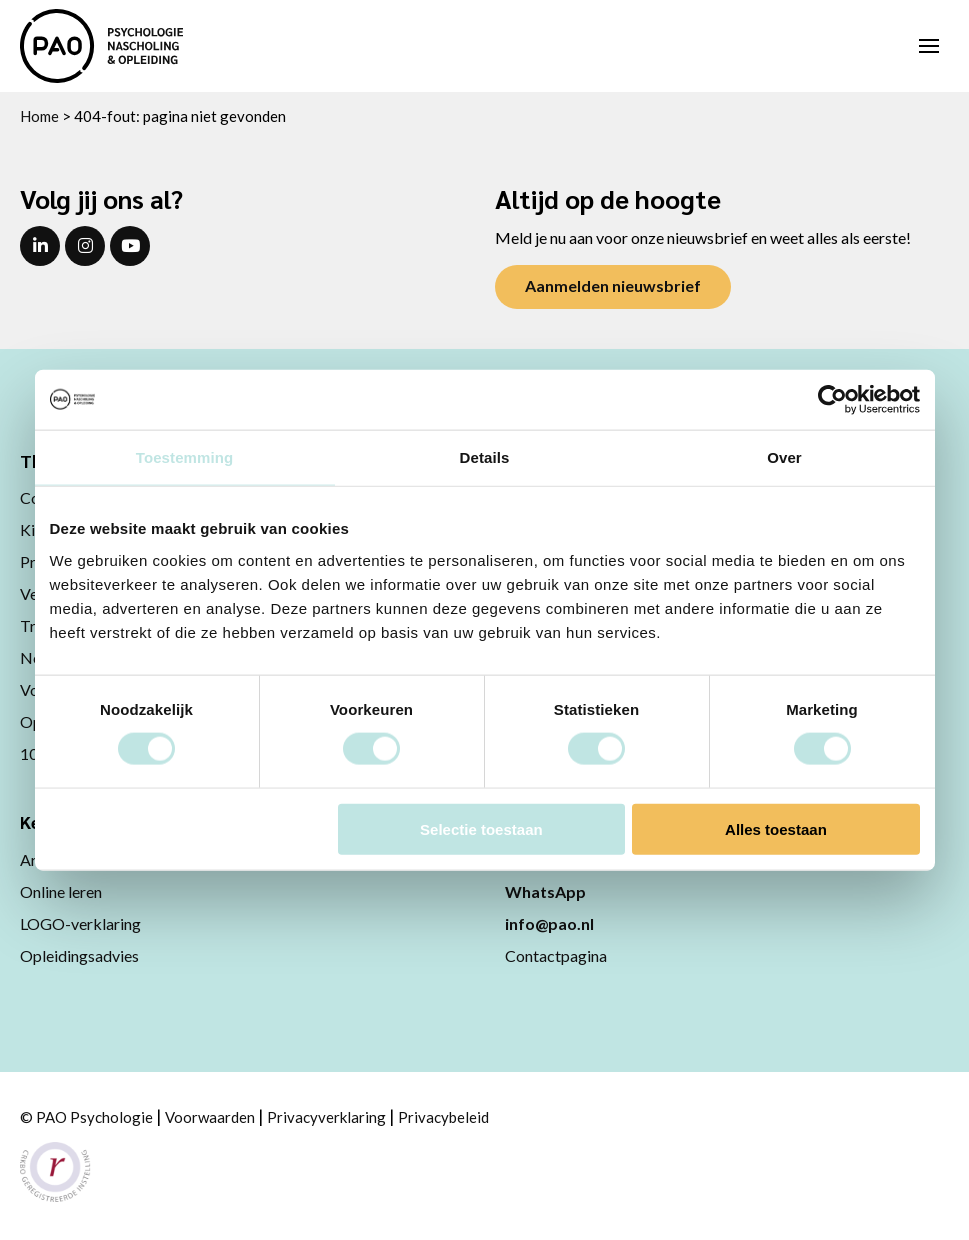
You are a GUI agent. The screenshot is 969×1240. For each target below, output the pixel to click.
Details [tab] (485, 457)
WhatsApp (545, 891)
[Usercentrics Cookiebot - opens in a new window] (832, 400)
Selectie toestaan (481, 828)
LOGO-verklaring (80, 923)
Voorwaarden (210, 1117)
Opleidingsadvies (79, 955)
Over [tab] (784, 457)
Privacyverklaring (326, 1117)
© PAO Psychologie (86, 1117)
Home (39, 116)
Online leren (61, 891)
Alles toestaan (776, 828)
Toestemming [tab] (185, 457)
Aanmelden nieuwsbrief (613, 285)
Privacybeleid (443, 1117)
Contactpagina (556, 955)
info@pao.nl (549, 923)
